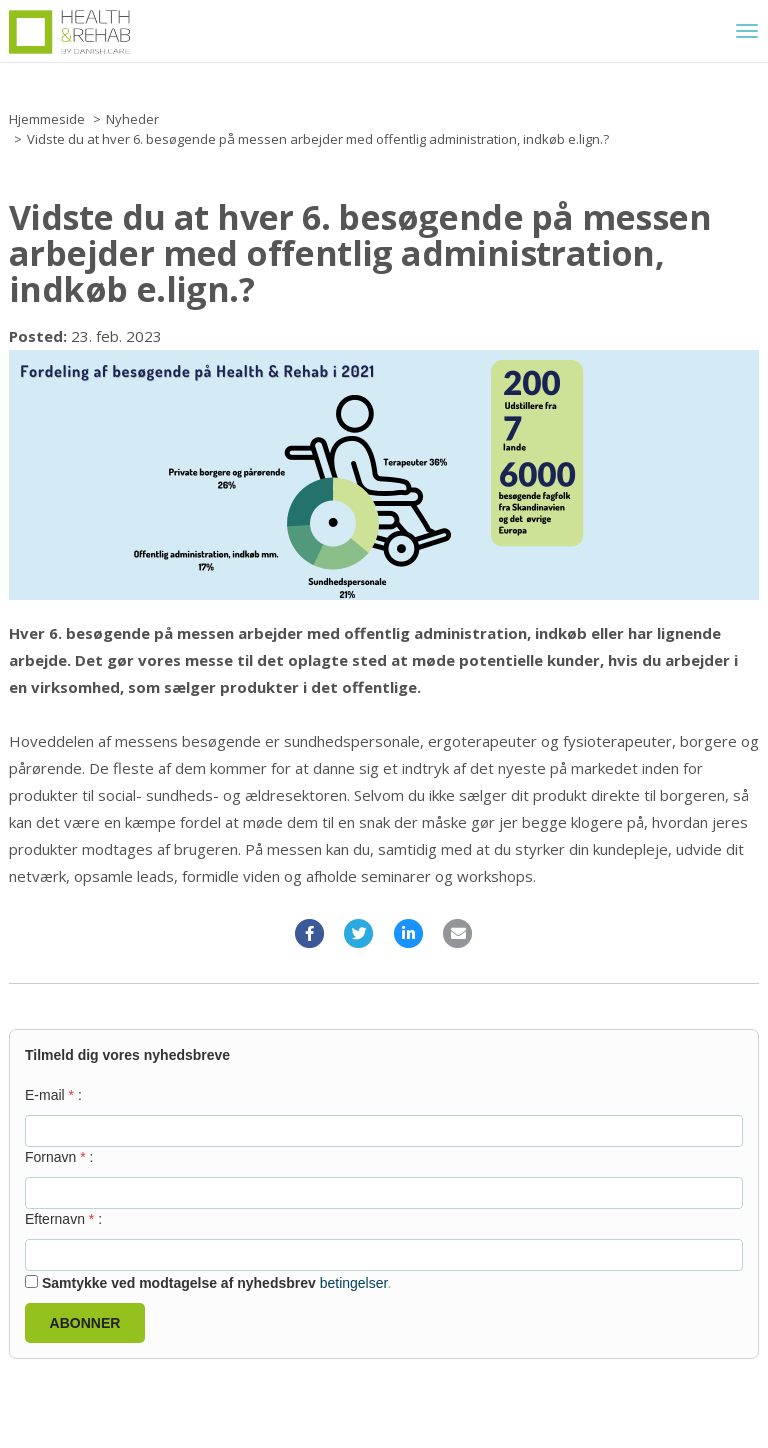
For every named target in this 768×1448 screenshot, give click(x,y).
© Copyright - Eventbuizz (688, 1420)
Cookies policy (48, 1379)
